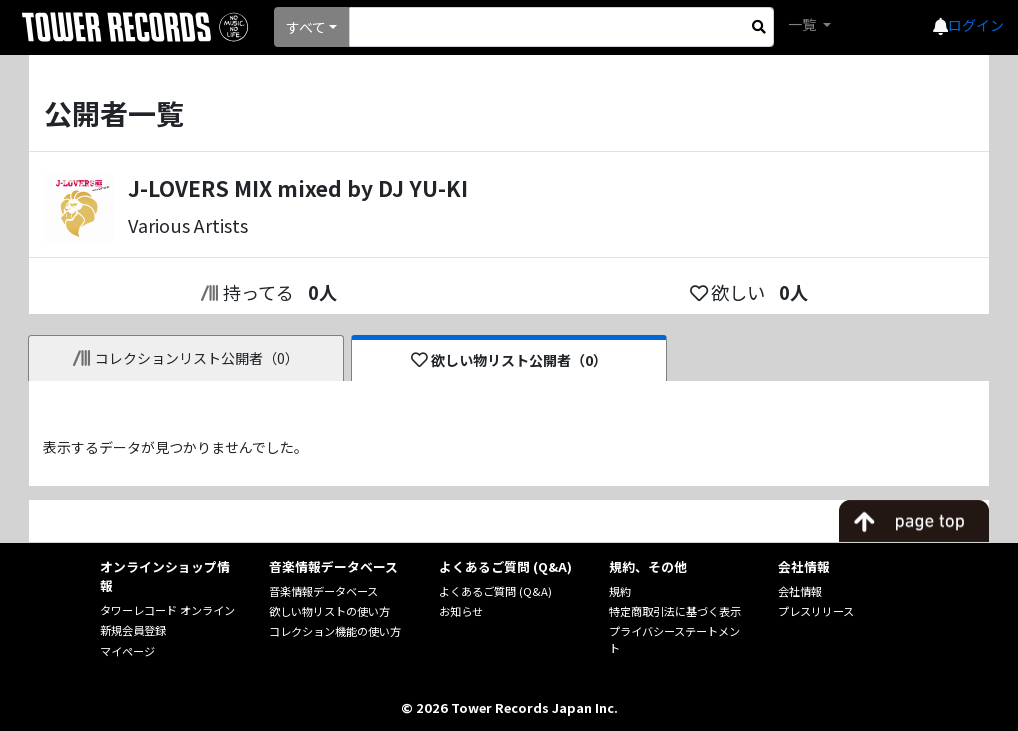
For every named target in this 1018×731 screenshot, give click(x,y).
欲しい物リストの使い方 (329, 611)
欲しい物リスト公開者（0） (509, 360)
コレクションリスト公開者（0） (186, 358)
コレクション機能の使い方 (335, 631)
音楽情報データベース (323, 591)
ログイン (976, 25)
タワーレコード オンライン (167, 610)
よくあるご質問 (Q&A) (495, 591)
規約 (620, 591)
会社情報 (800, 591)
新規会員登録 (133, 630)
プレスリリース (816, 611)
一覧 (803, 24)
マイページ (127, 651)
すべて (306, 27)
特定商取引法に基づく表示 (675, 611)
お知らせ (461, 611)
